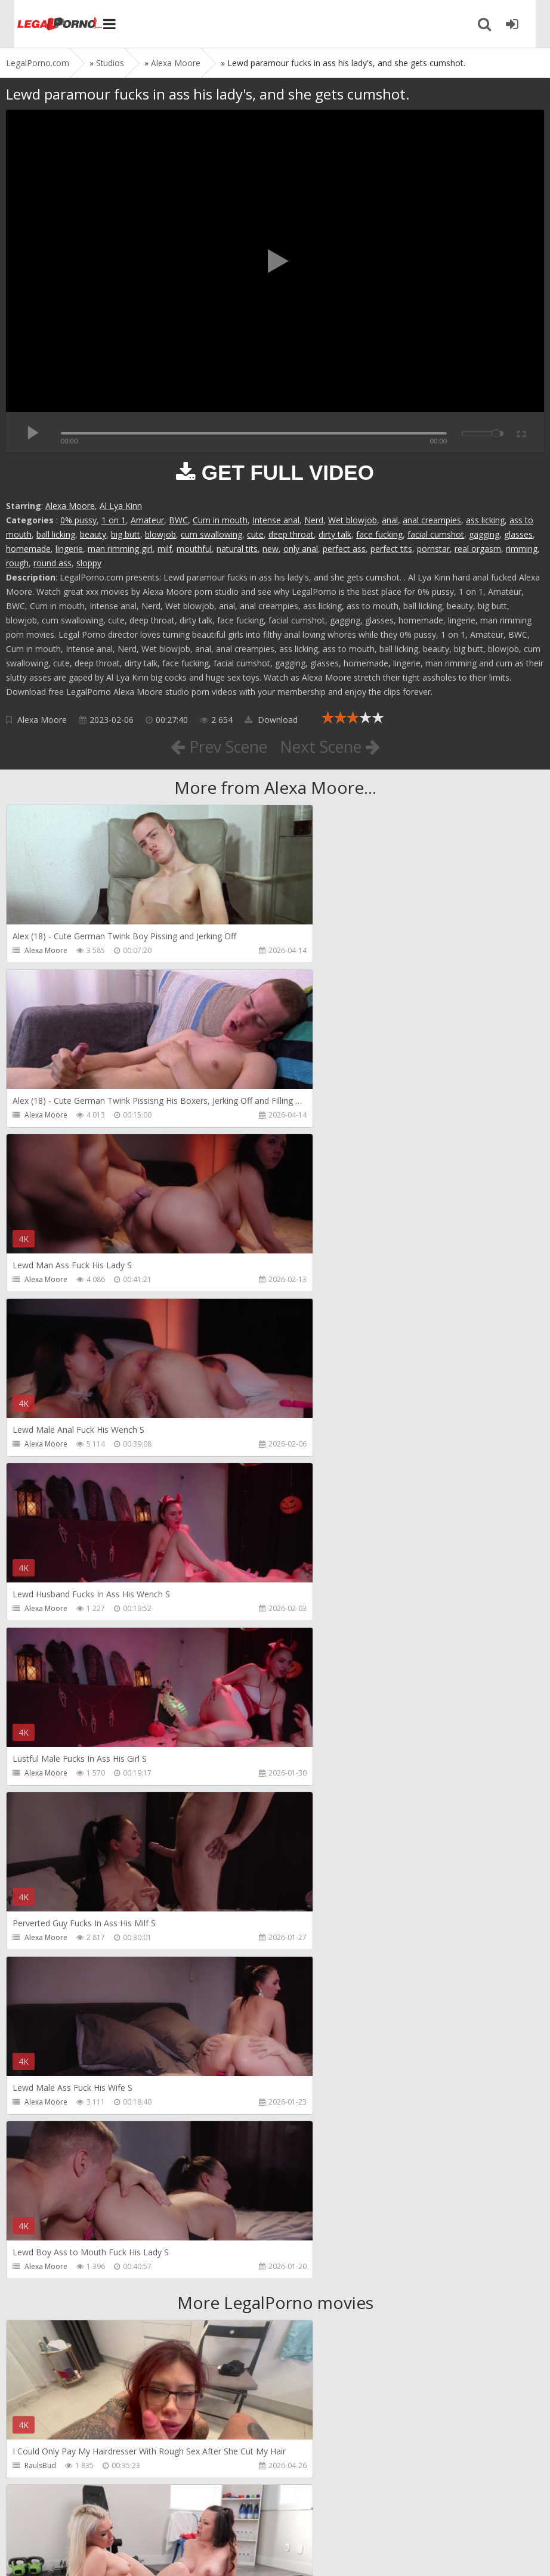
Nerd (313, 520)
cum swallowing (211, 534)
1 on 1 (113, 520)
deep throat (291, 534)
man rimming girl (120, 548)
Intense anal (275, 520)
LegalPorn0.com (93, 2555)
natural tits (237, 548)
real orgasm (478, 548)
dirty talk (335, 534)
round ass (52, 563)
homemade (28, 548)
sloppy (88, 563)
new (270, 548)
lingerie (69, 548)
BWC (178, 520)
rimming (521, 548)
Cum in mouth (220, 520)
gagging (484, 534)
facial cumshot (435, 534)
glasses (518, 534)
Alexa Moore (70, 505)
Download (271, 719)
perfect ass (344, 548)
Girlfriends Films (323, 1807)
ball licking (55, 534)
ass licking (485, 520)
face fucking (379, 534)
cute (255, 534)
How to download (176, 2519)
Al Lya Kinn (121, 505)
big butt (125, 534)
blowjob (160, 534)
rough (17, 563)
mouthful (194, 548)
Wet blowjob (352, 520)
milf (164, 548)
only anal (300, 548)
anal (390, 520)
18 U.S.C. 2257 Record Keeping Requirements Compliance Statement (386, 2555)
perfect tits (391, 548)
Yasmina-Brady (50, 2465)
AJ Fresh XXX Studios (58, 1972)
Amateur (147, 520)
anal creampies (432, 520)
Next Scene (334, 746)
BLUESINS (312, 2301)
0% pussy (78, 520)
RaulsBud (40, 1807)
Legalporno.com (47, 24)
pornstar (433, 548)
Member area (90, 2519)
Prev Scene (215, 746)
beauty (93, 534)
